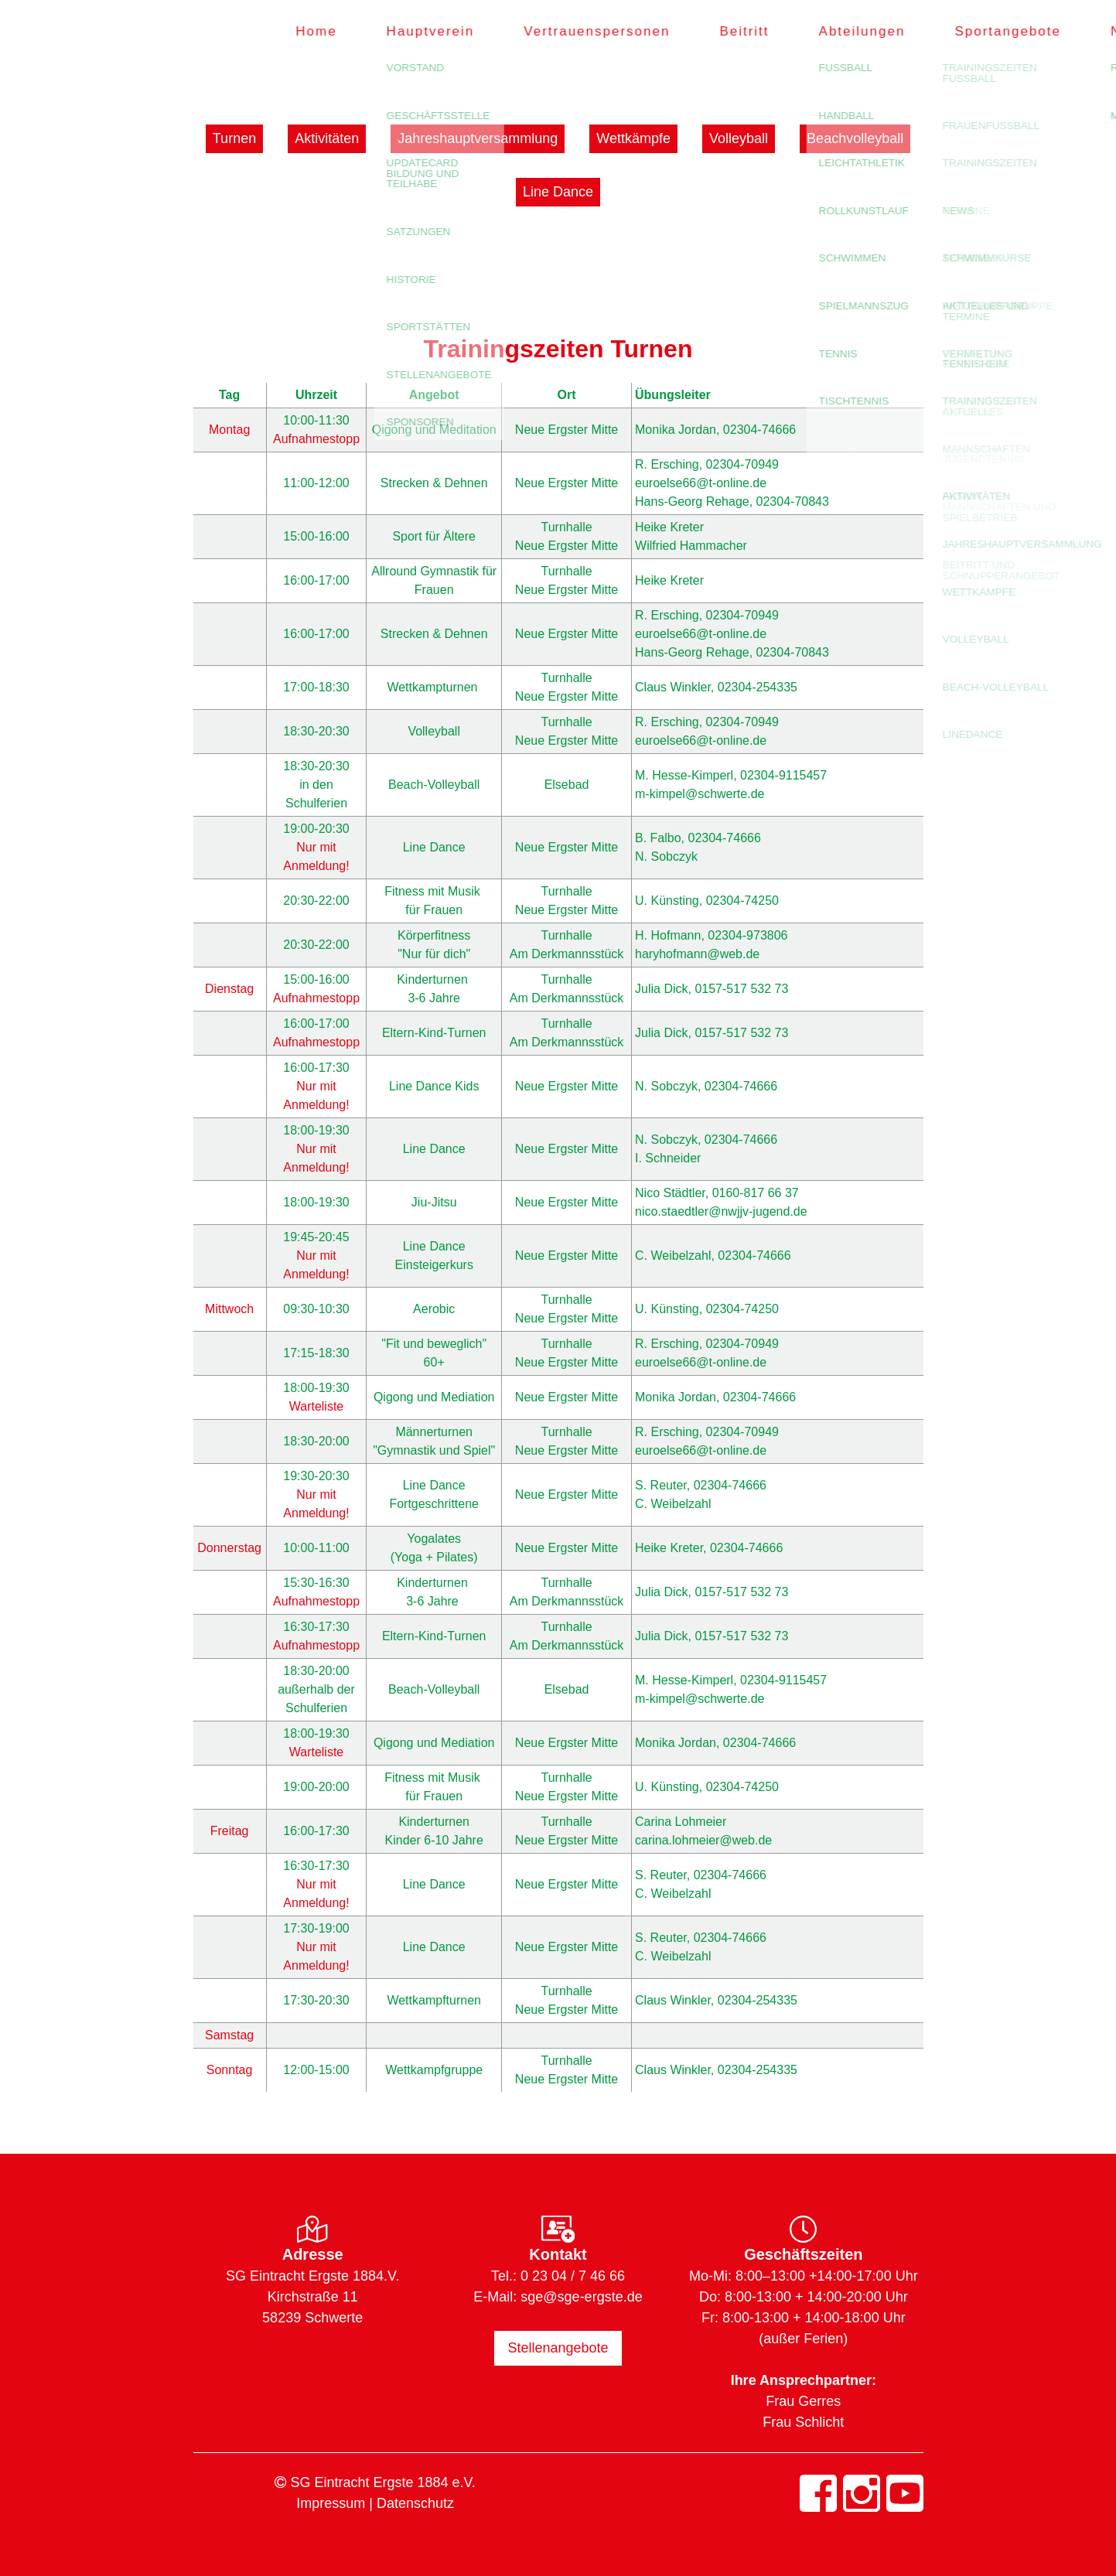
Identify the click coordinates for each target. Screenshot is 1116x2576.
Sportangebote (980, 31)
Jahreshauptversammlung (478, 138)
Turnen (234, 138)
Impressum (330, 2503)
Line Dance (558, 192)
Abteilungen (834, 31)
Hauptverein (403, 31)
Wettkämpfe (633, 138)
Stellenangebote (557, 2348)
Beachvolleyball (855, 138)
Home (288, 31)
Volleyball (738, 138)
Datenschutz (415, 2503)
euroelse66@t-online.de (700, 483)
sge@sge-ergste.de (581, 2297)
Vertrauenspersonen (570, 31)
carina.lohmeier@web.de (703, 1840)
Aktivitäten (327, 138)
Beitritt (717, 31)
